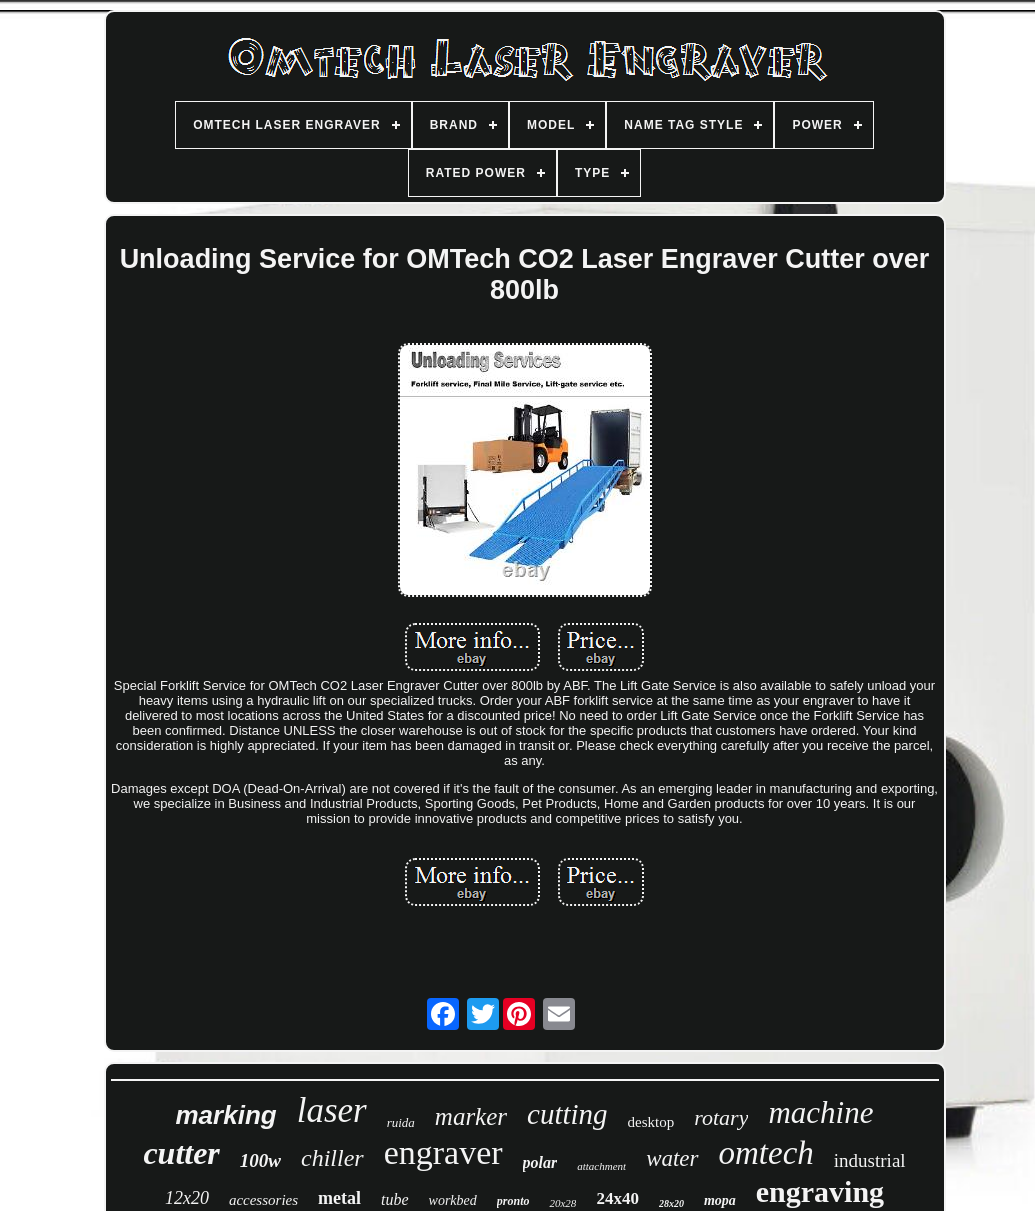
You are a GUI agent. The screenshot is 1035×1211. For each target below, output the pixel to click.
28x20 (671, 1203)
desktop (651, 1122)
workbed (453, 1200)
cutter (181, 1153)
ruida (401, 1122)
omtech (766, 1153)
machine (820, 1112)
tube (395, 1199)
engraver (443, 1152)
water (672, 1158)
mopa (720, 1200)
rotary (721, 1117)
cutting (567, 1114)
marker (471, 1116)
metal (339, 1198)
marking (226, 1115)
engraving (820, 1191)
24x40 (617, 1198)
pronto (513, 1201)
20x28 (562, 1203)
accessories (263, 1200)
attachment (601, 1166)
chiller (332, 1158)
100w (260, 1160)
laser (332, 1110)
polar (540, 1162)
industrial (870, 1160)
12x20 (187, 1198)
